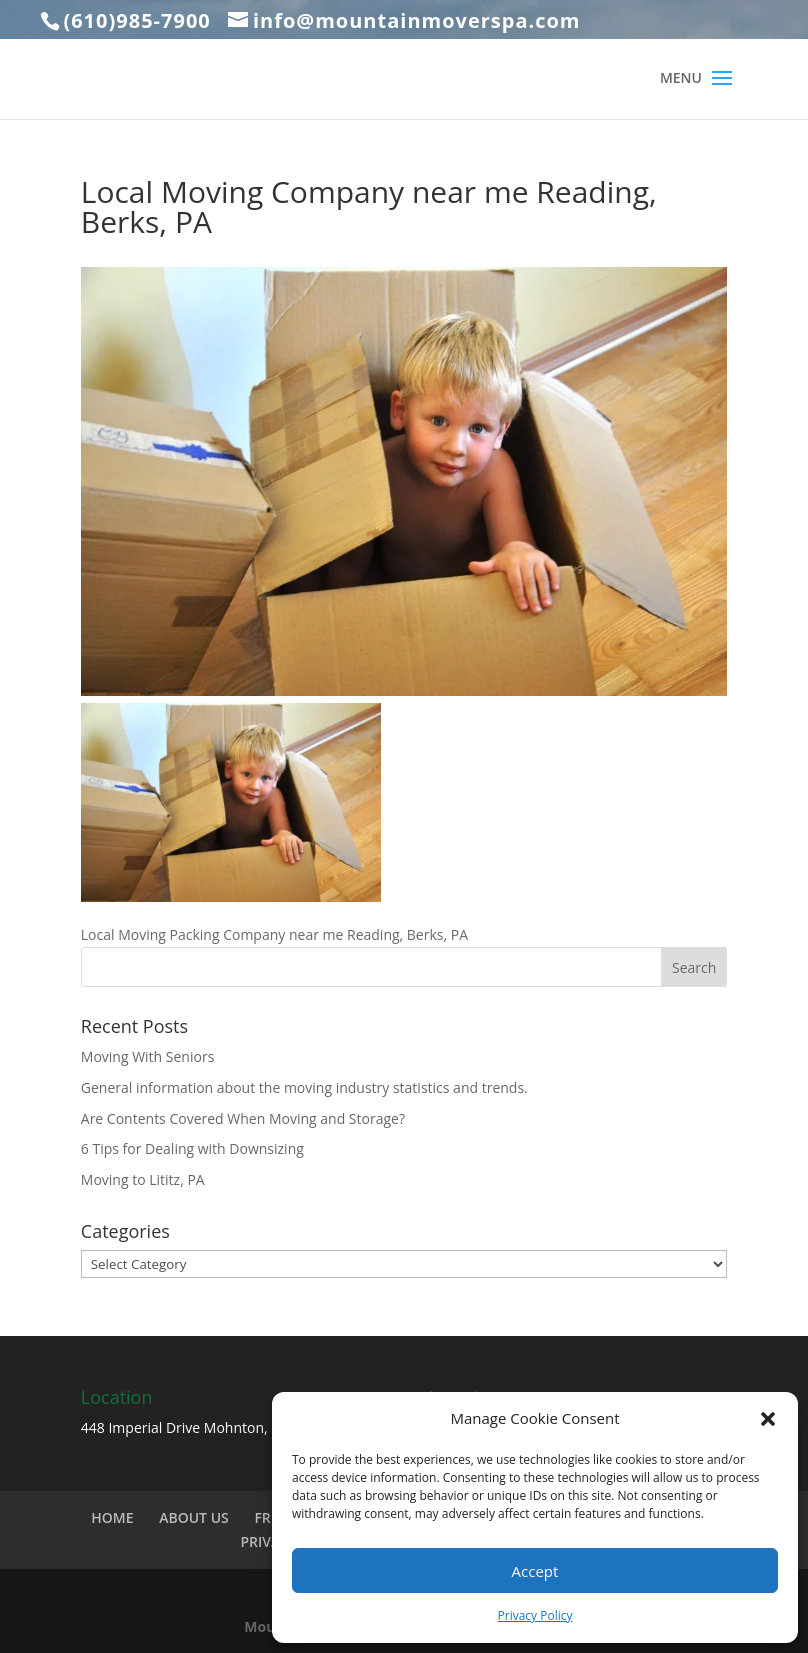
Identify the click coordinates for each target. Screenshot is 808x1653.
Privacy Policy (535, 1615)
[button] (768, 1419)
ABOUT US (194, 1517)
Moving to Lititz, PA (143, 1179)
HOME (112, 1517)
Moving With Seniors (148, 1056)
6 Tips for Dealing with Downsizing (192, 1148)
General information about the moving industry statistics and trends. (304, 1087)
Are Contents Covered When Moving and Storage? (243, 1118)
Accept (535, 1571)
